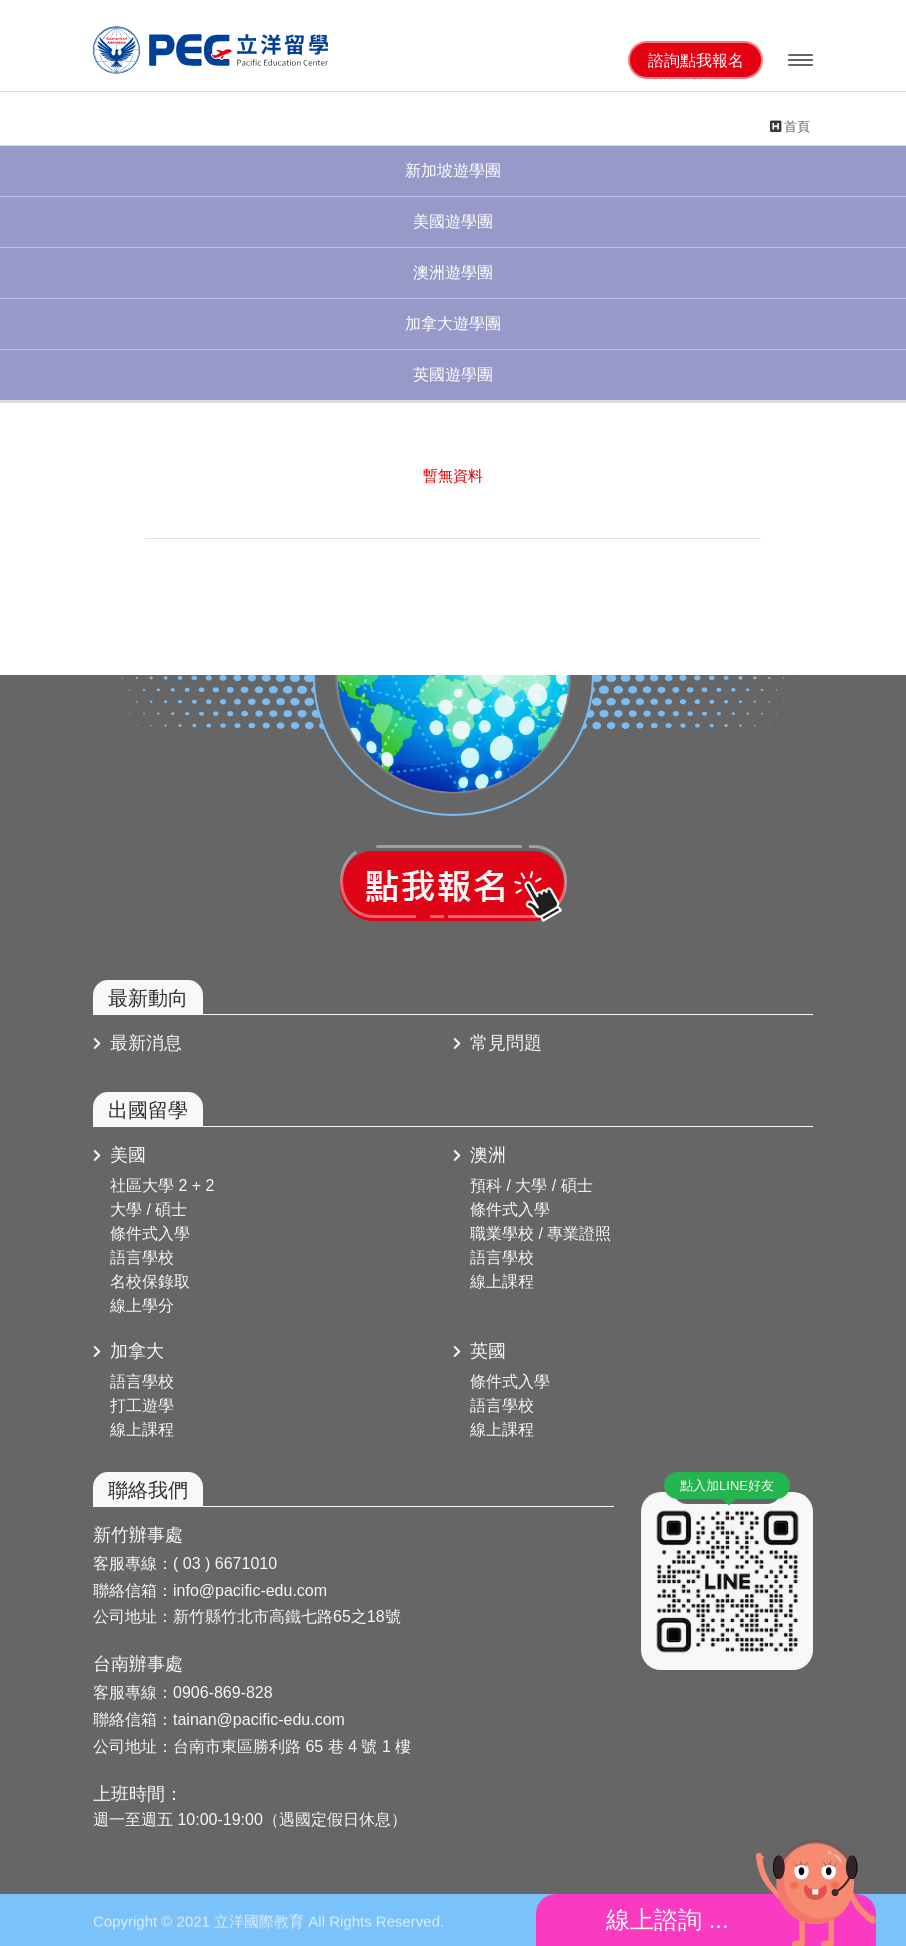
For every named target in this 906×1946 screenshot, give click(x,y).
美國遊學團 (453, 221)
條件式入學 (150, 1233)
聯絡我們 (148, 1490)
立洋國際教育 (213, 50)
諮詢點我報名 (696, 60)
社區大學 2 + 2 (162, 1185)
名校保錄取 (150, 1281)
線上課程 (502, 1281)
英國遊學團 (453, 374)
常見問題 (497, 1043)
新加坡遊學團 (453, 170)
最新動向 (148, 998)
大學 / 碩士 (148, 1209)
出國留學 (148, 1110)
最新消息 (137, 1043)
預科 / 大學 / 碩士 (531, 1185)
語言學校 (142, 1257)
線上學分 (142, 1305)
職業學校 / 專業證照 (540, 1233)
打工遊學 (142, 1405)
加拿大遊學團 (453, 323)
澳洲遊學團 (453, 272)
